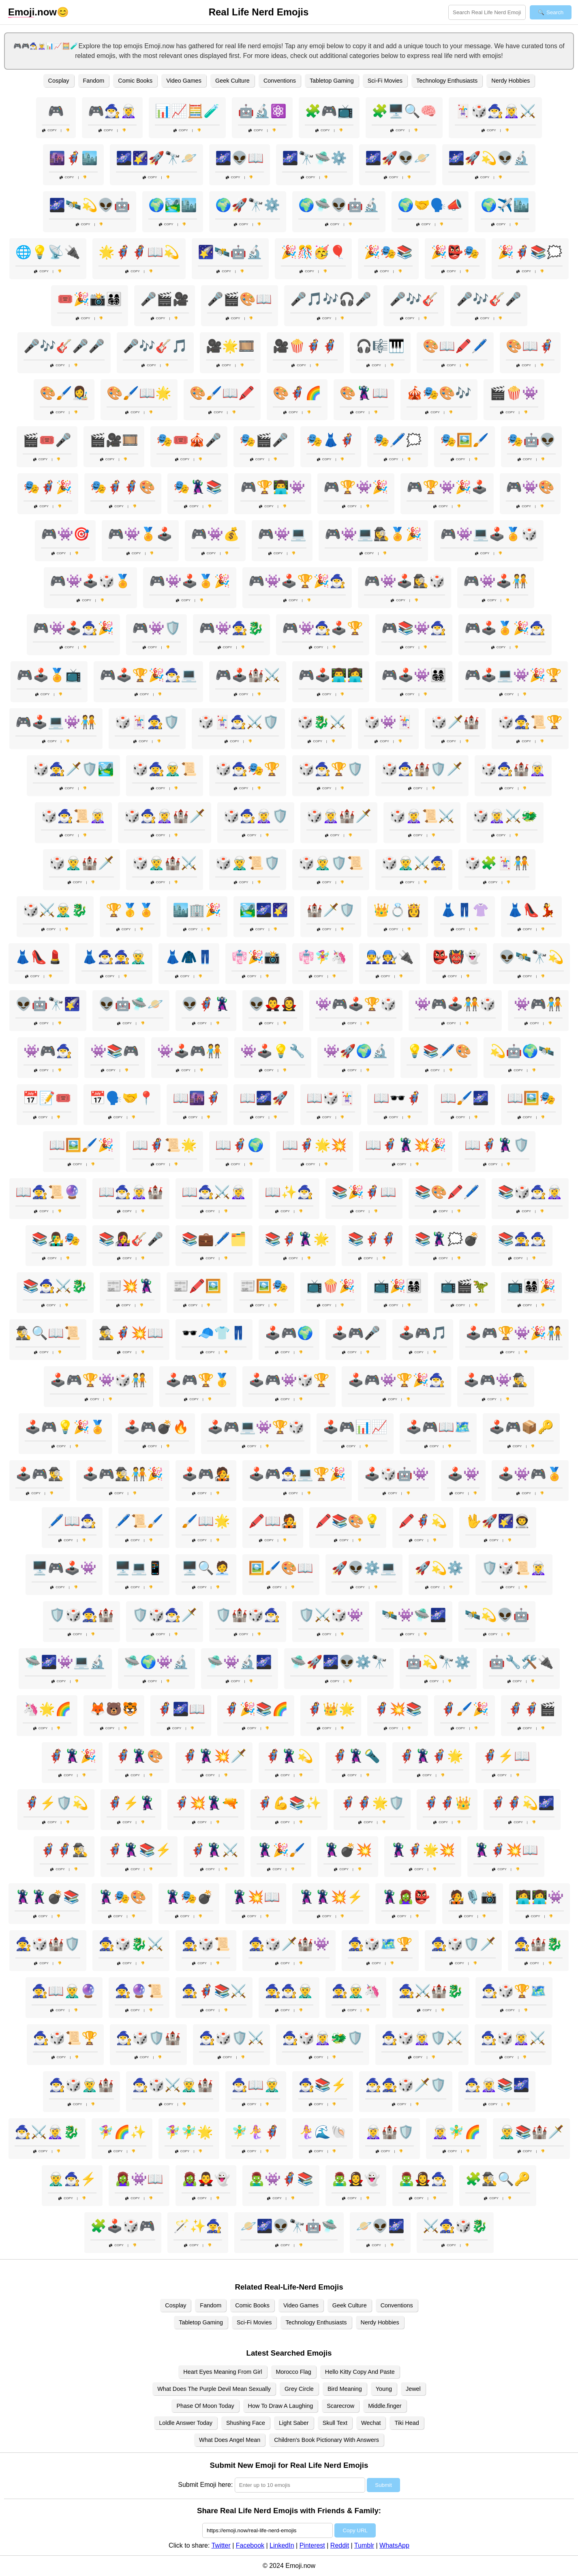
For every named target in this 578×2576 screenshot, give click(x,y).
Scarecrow (340, 2406)
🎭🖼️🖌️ (464, 440)
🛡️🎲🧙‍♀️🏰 (81, 1615)
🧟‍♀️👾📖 (139, 2179)
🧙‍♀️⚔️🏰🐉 (430, 1991)
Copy (49, 130)
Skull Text (335, 2423)
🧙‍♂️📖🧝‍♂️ (255, 2085)
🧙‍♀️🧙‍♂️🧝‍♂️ (289, 1991)
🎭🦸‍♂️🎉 (48, 487)
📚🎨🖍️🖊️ (447, 1192)
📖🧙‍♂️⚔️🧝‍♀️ (214, 1192)
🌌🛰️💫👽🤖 (89, 205)
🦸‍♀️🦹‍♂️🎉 (72, 1756)
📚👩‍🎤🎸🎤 (130, 1239)
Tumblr (364, 2545)
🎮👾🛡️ (156, 628)
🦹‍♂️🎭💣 (189, 1897)
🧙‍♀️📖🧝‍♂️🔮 (64, 1991)
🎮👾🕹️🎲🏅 (90, 581)
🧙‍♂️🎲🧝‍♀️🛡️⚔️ (421, 2038)
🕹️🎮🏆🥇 (197, 1380)
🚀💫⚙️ (439, 1568)
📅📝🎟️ (47, 1098)
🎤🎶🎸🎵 (155, 346)
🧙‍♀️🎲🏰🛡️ (47, 1944)
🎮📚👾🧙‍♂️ (413, 628)
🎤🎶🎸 (414, 299)
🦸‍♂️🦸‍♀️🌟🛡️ (372, 1803)
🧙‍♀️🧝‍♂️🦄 (356, 1991)
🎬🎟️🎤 (47, 440)
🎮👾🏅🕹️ (140, 534)
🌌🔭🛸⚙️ (314, 158)
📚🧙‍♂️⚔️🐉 (55, 1286)
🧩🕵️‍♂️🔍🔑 (497, 2179)
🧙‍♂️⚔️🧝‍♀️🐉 (47, 2132)
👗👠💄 (39, 957)
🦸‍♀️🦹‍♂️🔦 (356, 1756)
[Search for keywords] (487, 12)
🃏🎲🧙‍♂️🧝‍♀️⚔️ (495, 111)
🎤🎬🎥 (164, 299)
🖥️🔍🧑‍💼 (206, 1568)
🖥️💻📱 (139, 1568)
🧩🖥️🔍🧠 (404, 111)
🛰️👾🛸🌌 (413, 1615)
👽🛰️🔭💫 (531, 957)
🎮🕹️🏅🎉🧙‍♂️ (505, 628)
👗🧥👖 (189, 957)
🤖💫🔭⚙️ (438, 1662)
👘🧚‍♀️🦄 (322, 957)
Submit (383, 2485)
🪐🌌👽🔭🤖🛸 (289, 2226)
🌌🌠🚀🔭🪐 (156, 158)
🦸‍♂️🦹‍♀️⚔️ (214, 1850)
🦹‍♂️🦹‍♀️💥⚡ (330, 1897)
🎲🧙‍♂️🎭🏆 (247, 769)
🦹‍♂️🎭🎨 (122, 1897)
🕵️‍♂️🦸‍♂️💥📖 (130, 1333)
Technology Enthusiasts (446, 80)
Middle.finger (384, 2406)
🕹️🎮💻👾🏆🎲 (255, 1427)
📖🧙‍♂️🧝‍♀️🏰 (130, 1192)
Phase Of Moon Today (205, 2406)
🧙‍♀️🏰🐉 (538, 1944)
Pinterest (312, 2545)
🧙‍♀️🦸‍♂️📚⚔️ (214, 1991)
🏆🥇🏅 (130, 910)
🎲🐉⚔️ (321, 722)
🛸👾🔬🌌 (239, 1662)
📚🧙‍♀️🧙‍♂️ (522, 1239)
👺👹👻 (456, 957)
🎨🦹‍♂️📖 (364, 393)
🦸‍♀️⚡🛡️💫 (56, 1803)
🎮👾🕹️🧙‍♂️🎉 (73, 628)
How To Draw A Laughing (280, 2406)
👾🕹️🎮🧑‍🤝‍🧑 (189, 1051)
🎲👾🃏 (388, 722)
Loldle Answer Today (185, 2423)
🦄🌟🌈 (47, 1709)
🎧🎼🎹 (380, 346)
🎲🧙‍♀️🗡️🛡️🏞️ (73, 769)
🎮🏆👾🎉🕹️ (447, 487)
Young (384, 2389)
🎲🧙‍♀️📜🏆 (530, 722)
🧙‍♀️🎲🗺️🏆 (380, 1944)
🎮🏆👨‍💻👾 (272, 487)
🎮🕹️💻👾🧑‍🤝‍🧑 (55, 722)
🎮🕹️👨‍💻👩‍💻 (330, 675)
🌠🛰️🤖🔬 (230, 252)
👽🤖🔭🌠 (47, 1004)
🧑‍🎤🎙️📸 (472, 1897)
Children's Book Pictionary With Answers (326, 2440)
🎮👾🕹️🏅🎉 (189, 581)
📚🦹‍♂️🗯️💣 (447, 1239)
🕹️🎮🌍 (289, 1333)
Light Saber (294, 2423)
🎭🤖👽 (531, 440)
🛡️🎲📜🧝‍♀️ (514, 1568)
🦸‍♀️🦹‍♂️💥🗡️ (214, 1756)
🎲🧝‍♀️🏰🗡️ (338, 816)
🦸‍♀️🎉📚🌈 (255, 1709)
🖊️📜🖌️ (139, 1521)
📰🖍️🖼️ (197, 1286)
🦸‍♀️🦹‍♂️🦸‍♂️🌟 (430, 1756)
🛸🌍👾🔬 (156, 1662)
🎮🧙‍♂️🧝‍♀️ (112, 111)
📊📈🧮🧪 (187, 111)
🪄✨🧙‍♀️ (197, 2226)
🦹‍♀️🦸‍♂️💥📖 (505, 1850)
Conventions (279, 80)
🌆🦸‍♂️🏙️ (73, 158)
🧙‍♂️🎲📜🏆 (65, 2038)
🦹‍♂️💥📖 (255, 1897)
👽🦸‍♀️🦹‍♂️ (206, 1004)
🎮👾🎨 (530, 487)
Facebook (250, 2545)
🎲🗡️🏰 (455, 722)
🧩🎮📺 (329, 111)
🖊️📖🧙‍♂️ (72, 1521)
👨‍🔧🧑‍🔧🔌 (389, 957)
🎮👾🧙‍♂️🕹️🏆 (322, 628)
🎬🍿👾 (514, 393)
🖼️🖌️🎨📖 (280, 1568)
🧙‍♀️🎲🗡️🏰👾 (289, 1944)
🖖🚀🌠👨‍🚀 (497, 1521)
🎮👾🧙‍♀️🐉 (231, 628)
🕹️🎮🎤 (356, 1333)
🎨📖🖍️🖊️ (455, 346)
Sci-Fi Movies (385, 80)
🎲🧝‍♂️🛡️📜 (330, 863)
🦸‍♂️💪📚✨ (289, 1803)
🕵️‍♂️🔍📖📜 (47, 1333)
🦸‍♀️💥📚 (397, 1709)
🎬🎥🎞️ (114, 440)
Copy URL (355, 2530)
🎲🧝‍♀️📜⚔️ (422, 816)
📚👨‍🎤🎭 (56, 1239)
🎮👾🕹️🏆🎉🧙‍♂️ (297, 581)
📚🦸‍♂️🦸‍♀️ (372, 1239)
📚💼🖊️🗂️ (214, 1239)
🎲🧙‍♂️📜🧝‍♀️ (73, 816)
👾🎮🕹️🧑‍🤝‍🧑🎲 (455, 1004)
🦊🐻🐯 (114, 1709)
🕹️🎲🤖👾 (396, 1474)
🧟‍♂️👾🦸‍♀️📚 (280, 2179)
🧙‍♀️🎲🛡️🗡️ (463, 1944)
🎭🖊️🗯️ (397, 440)
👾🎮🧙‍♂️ (48, 1051)
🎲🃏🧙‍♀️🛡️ (147, 722)
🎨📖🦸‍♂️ (530, 346)
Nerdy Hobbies (510, 80)
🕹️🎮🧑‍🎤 (206, 1474)
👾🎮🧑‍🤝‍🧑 (538, 1004)
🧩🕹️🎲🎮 (122, 2226)
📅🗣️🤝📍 (122, 1098)
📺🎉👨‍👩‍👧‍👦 (397, 1286)
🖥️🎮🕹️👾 (64, 1568)
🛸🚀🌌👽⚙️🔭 (338, 1662)
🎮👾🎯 (65, 534)
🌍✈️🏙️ (505, 205)
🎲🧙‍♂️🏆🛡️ (330, 769)
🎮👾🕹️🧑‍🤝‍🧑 (495, 581)
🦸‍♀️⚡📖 (506, 1756)
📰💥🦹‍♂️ (130, 1286)
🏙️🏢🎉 (197, 910)
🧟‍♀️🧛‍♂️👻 (206, 2179)
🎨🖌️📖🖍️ (222, 393)
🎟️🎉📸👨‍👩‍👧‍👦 (89, 299)
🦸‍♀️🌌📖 (180, 1709)
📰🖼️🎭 (264, 1286)
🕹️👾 (463, 1474)
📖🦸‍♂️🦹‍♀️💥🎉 (405, 1145)
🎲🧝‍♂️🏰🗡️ (81, 863)
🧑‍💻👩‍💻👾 (539, 1897)
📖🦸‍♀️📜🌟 (164, 1145)
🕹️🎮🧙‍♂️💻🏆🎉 (297, 1474)
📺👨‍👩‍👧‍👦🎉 (531, 1286)
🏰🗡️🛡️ (330, 910)
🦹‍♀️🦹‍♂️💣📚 (47, 1897)
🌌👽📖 (239, 158)
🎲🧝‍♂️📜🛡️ (247, 863)
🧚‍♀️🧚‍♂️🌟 (189, 2132)
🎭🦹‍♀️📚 (197, 487)
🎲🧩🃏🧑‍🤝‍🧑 (497, 863)
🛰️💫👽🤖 (497, 1615)
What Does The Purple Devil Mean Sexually (214, 2389)
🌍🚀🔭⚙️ (247, 205)
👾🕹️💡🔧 (272, 1051)
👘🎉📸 (255, 957)
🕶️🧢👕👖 (214, 1333)
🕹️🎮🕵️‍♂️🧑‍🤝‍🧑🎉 (122, 1474)
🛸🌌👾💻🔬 (65, 1662)
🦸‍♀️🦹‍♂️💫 (289, 1756)
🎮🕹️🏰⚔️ (247, 675)
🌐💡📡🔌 (47, 252)
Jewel (413, 2389)
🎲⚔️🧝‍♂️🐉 (55, 910)
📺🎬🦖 (464, 1286)
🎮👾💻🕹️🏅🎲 (488, 534)
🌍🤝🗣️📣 (430, 205)
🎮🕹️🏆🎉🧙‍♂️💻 (148, 675)
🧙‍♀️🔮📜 (139, 1991)
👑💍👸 (397, 910)
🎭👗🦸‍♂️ (330, 440)
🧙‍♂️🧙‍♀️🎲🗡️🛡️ (405, 2085)
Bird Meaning (345, 2389)
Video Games (183, 80)
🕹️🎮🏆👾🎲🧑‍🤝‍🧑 (98, 1380)
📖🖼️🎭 (531, 1098)
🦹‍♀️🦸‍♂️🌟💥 (422, 1850)
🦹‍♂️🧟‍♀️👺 (405, 1897)
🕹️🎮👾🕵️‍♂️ (495, 1380)
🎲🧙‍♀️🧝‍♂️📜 (164, 769)
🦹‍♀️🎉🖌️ (281, 1850)
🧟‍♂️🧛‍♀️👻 (356, 2179)
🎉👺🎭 (455, 252)
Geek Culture (232, 80)
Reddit (339, 2545)
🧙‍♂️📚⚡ (322, 2085)
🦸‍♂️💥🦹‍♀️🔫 (205, 1803)
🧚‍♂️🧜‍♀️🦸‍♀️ (255, 2132)
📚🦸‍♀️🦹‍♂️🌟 (297, 1239)
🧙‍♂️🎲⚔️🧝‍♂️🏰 (172, 2085)
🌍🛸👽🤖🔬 (338, 205)
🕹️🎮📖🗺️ (438, 1427)
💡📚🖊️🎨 (439, 1051)
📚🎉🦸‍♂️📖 (364, 1192)
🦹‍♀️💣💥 (347, 1850)
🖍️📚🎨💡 (347, 1521)
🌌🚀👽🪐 (397, 158)
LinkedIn (282, 2545)
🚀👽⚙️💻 (364, 1568)
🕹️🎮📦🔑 (521, 1427)
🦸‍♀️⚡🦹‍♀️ (131, 1803)
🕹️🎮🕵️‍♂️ (39, 1474)
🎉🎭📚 (388, 252)
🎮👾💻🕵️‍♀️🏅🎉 (373, 534)
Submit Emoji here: (205, 2484)
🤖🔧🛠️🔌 (521, 1662)
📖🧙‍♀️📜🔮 (47, 1192)
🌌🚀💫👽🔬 (488, 158)
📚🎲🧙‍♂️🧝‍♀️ (530, 1192)
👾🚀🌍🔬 (355, 1051)
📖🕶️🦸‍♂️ (397, 1098)
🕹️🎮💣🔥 (156, 1427)
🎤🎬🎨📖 (239, 299)
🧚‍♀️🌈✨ (122, 2132)
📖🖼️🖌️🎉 (81, 1145)
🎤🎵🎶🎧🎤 (330, 299)
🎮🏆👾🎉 (355, 487)
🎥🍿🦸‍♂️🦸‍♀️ (305, 346)
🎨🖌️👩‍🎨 (64, 393)
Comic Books (135, 80)
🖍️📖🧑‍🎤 (272, 1521)
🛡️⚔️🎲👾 (330, 1615)
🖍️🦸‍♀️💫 (422, 1521)
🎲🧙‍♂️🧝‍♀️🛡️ (255, 816)
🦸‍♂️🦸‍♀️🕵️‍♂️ (64, 1850)
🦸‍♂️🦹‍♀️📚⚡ (139, 1850)
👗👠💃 (531, 910)
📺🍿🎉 (330, 1286)
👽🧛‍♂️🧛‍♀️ (272, 1004)
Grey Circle (299, 2389)
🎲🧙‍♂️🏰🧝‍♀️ (513, 769)
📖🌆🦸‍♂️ (197, 1098)
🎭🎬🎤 (264, 440)
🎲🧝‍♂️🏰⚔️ (164, 863)
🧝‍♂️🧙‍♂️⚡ (72, 2179)
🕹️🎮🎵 (422, 1333)
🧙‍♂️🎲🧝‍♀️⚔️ (513, 2038)
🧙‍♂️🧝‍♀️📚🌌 (497, 2085)
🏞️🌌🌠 (264, 910)
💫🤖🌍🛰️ (522, 1051)
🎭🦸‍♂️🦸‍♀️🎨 (122, 487)
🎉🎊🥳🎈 (313, 252)
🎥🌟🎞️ (230, 346)
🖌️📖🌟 (206, 1521)
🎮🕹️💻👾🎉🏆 (513, 675)
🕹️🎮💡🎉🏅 (65, 1427)
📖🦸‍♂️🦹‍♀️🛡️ (497, 1145)
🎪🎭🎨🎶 (439, 393)
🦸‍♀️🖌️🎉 (464, 1709)
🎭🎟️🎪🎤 (188, 440)
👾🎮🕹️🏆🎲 (355, 1004)
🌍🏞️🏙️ (172, 205)
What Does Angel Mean (229, 2440)
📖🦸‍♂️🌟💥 (314, 1145)
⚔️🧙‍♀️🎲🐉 (455, 2226)
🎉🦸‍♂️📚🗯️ (530, 252)
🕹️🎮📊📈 (355, 1427)
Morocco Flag (293, 2372)
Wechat (371, 2423)
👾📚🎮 (114, 1051)
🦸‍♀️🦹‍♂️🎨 (139, 1756)
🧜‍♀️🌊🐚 (322, 2132)
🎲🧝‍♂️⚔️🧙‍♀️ (413, 863)
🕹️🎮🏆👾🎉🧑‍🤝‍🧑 (514, 1333)
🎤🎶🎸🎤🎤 (64, 346)
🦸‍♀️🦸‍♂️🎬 (531, 1709)
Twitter (221, 2545)
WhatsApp (394, 2545)
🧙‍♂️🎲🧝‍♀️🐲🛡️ (322, 2038)
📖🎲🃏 (330, 1098)
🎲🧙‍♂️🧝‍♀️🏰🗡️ (164, 816)
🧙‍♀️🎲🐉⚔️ (130, 1944)
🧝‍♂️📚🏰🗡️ (531, 2132)
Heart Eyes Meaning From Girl (222, 2372)
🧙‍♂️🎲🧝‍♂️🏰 (81, 2085)
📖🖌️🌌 (464, 1098)
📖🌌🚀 (264, 1098)
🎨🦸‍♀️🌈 (297, 393)
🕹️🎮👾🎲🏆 (289, 1380)
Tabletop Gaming (332, 80)
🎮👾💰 (215, 534)
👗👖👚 (464, 910)
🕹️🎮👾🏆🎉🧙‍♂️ (396, 1380)
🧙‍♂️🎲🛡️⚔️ (231, 2038)
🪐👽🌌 (380, 2226)
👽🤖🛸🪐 (130, 1004)
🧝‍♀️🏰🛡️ (389, 2132)
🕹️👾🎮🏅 (530, 1474)
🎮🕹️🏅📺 (49, 675)
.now (32, 12)
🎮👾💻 (282, 534)
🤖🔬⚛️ (262, 111)
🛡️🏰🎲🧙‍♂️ (247, 1615)
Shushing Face (245, 2423)
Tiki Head (406, 2423)
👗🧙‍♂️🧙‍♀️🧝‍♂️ (113, 957)
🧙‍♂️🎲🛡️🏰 (148, 2038)
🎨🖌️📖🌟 (139, 393)
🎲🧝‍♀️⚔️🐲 (505, 816)
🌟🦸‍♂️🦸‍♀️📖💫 (139, 252)
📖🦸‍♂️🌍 (239, 1145)
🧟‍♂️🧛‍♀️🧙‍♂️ (422, 2179)
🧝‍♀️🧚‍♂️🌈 (456, 2132)
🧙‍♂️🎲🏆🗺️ (514, 1991)
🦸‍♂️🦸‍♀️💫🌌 (522, 1803)
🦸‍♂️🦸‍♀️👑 (447, 1803)
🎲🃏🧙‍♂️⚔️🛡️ (238, 722)
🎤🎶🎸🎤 (488, 299)
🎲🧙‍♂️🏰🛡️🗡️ (421, 769)
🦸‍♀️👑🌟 (330, 1709)
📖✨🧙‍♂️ (289, 1192)
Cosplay (58, 80)
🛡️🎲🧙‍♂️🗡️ (164, 1615)
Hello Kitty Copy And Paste (360, 2372)
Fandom (94, 80)
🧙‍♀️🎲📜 (206, 1944)
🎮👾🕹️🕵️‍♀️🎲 (404, 581)
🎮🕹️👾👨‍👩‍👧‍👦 (413, 675)
